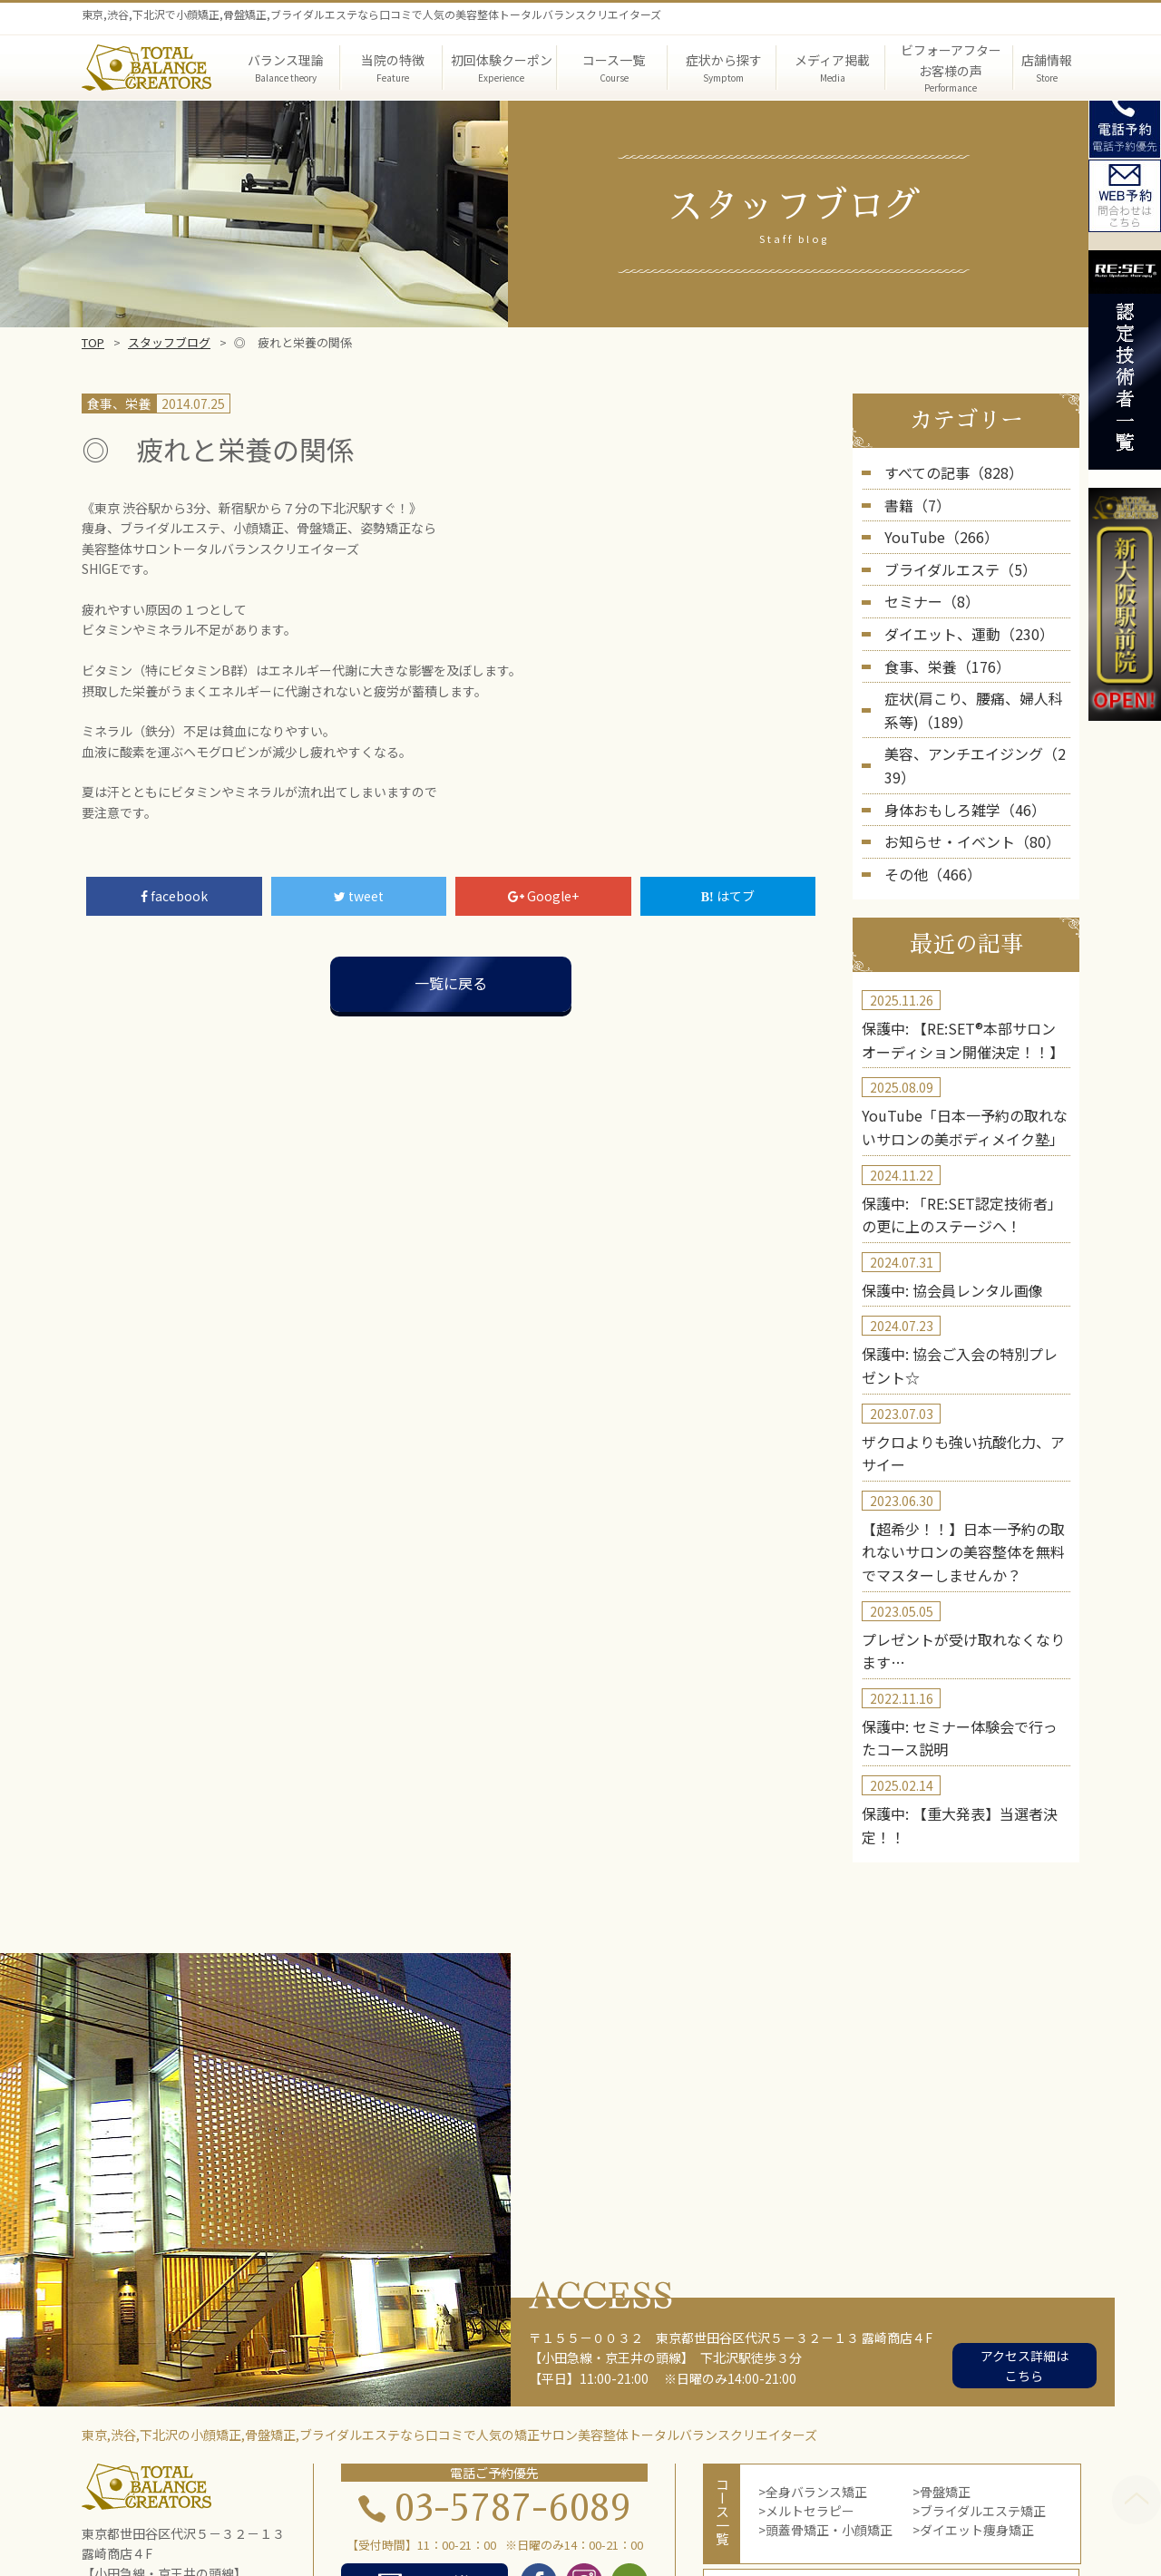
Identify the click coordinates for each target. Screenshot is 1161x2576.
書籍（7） (913, 500)
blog (668, 2528)
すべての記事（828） (945, 471)
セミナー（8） (926, 589)
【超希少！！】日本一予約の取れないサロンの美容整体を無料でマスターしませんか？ (963, 1454)
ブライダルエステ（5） (951, 559)
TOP (93, 342)
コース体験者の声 (454, 2528)
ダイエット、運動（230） (958, 618)
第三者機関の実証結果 (823, 2508)
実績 (265, 2528)
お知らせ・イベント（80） (961, 785)
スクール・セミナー (758, 2528)
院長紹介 (716, 2508)
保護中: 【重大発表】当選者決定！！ (966, 1699)
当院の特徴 (450, 2508)
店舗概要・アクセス (579, 2528)
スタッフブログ (169, 342)
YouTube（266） (933, 530)
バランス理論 (361, 2508)
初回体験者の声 (342, 2528)
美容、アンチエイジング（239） (977, 727)
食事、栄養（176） (939, 647)
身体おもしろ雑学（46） (955, 756)
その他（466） (927, 815)
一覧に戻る (450, 983)
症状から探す (538, 2508)
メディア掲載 (633, 2508)
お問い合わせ (871, 2528)
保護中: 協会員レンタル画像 (941, 1210)
